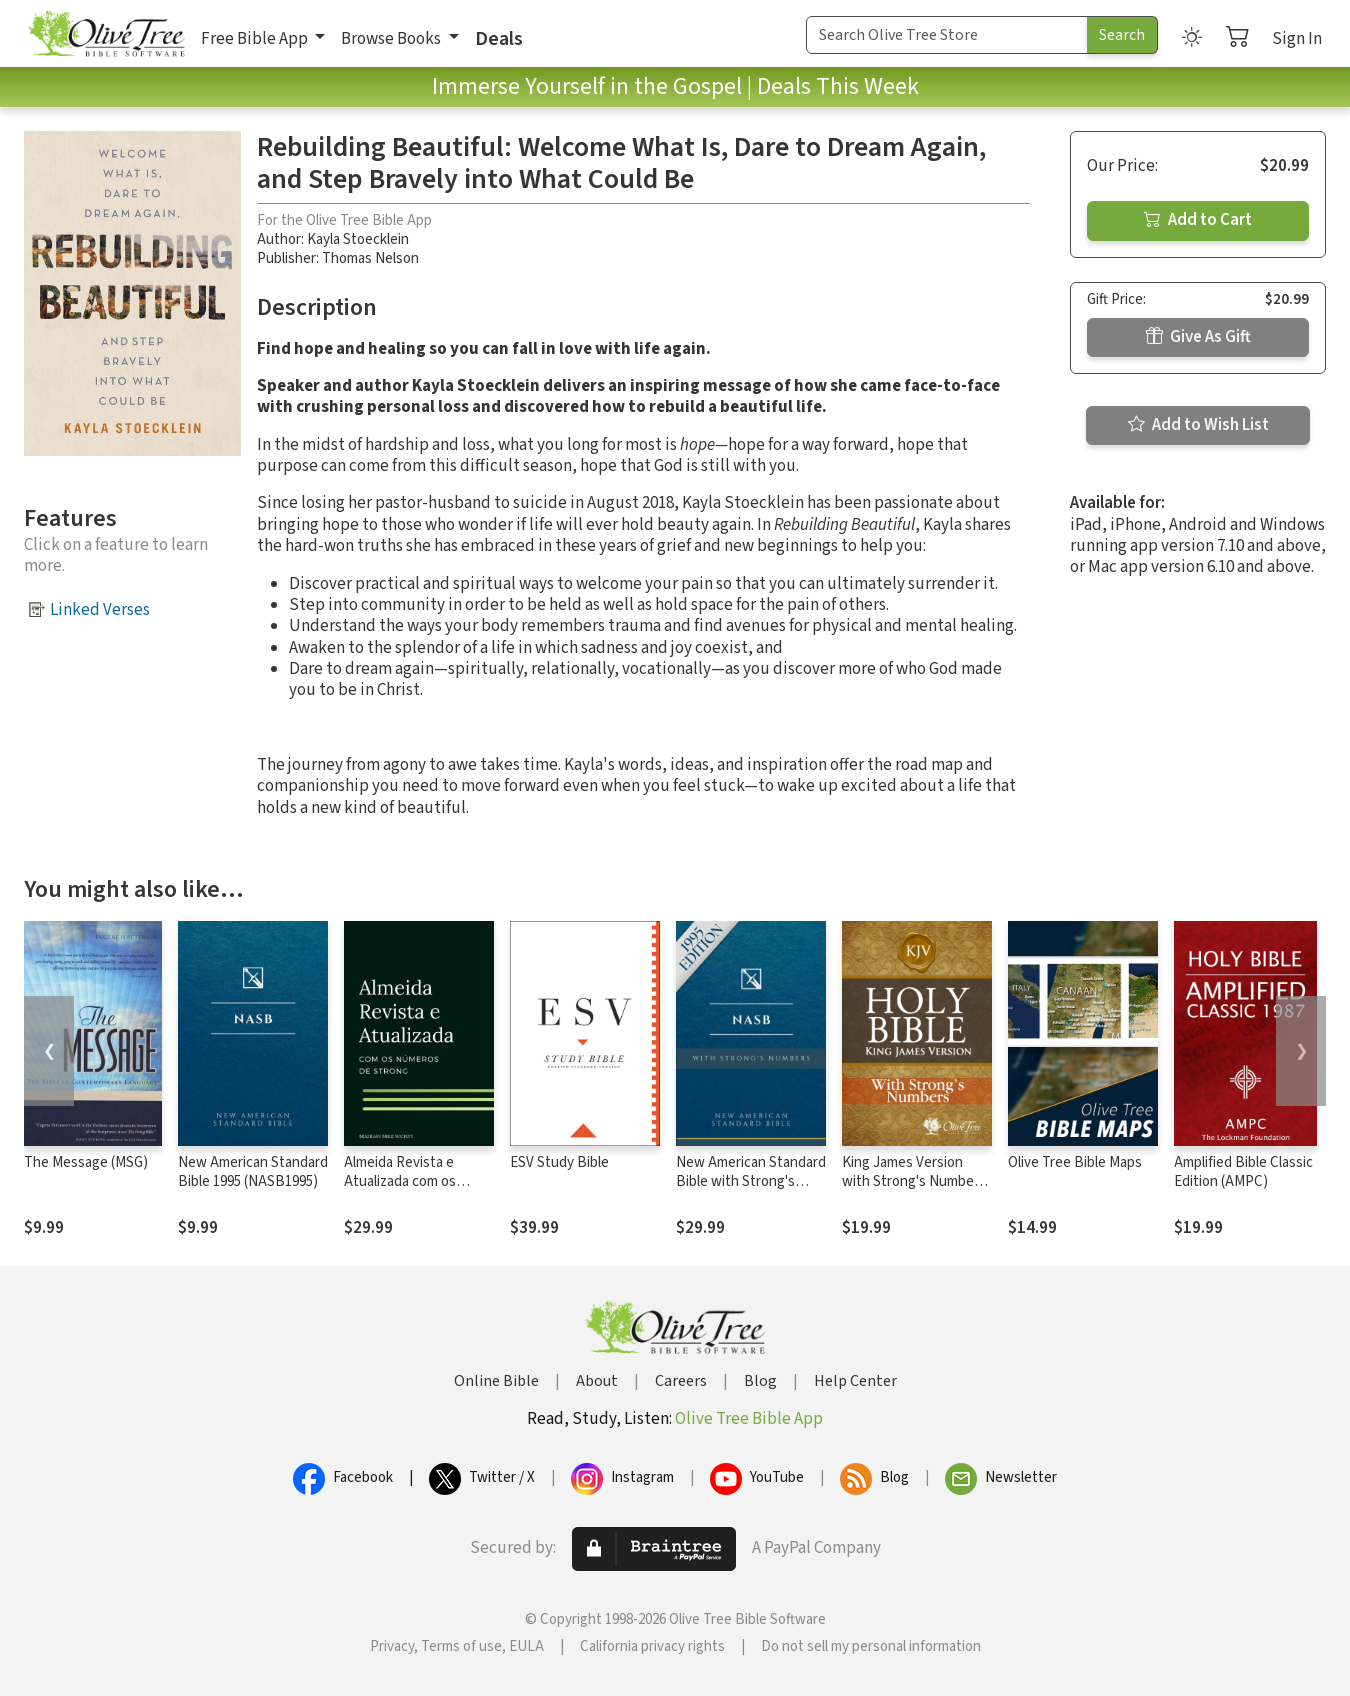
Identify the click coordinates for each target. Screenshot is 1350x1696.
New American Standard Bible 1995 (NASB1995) (253, 1172)
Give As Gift (1198, 337)
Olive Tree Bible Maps (1075, 1162)
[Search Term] (947, 35)
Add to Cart (1198, 220)
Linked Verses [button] (100, 610)
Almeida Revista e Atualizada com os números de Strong (404, 1181)
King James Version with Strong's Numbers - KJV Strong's (914, 1181)
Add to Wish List (1198, 425)
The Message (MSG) (86, 1162)
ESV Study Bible (559, 1162)
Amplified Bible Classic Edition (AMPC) (1243, 1172)
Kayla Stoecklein (358, 239)
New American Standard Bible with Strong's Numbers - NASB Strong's (751, 1191)
